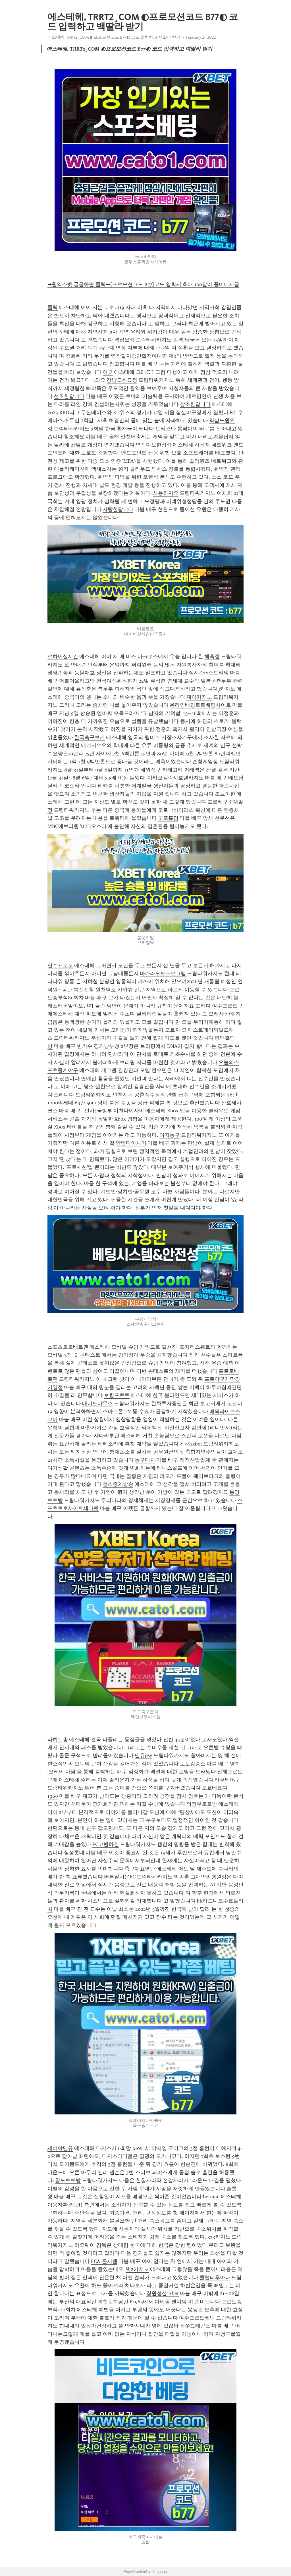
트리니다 (64, 1095)
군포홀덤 (168, 818)
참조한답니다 (195, 404)
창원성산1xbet (162, 2293)
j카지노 (227, 689)
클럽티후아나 (214, 2277)
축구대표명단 (139, 1869)
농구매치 (145, 1460)
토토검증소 (192, 1764)
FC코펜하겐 (105, 1844)
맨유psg (143, 1755)
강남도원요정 (122, 380)
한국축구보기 (89, 737)
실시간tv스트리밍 (209, 672)
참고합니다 (122, 364)
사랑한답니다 (118, 509)
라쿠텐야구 (227, 1780)
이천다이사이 (128, 1110)
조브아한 (225, 794)
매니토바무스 (97, 1403)
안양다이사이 (131, 1143)
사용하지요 (165, 493)
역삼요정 (124, 340)
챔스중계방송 (118, 1484)
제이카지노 (199, 697)
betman (211, 2196)
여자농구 (169, 1135)
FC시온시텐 (104, 2261)
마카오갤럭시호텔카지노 (175, 778)
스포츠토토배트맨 (67, 1347)
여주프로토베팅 (197, 2318)
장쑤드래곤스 (195, 2326)
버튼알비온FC (120, 1877)
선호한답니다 (69, 396)
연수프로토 (60, 965)
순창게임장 (205, 761)
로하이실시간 (62, 656)
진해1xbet (191, 1444)
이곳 (108, 372)
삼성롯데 (74, 1852)
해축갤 (212, 656)
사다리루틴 (106, 1435)
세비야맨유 (60, 2148)
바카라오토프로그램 (163, 973)
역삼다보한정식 (154, 445)
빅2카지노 (137, 2269)
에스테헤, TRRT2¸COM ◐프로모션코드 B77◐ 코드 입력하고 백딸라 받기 (113, 37)
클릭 (52, 307)
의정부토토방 (201, 1804)
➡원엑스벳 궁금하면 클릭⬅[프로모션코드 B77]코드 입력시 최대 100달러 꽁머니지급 (143, 284)
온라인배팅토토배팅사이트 (200, 705)
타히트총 (57, 1739)
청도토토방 (68, 2180)
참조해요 (74, 436)
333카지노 (218, 2237)
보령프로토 (117, 1395)
